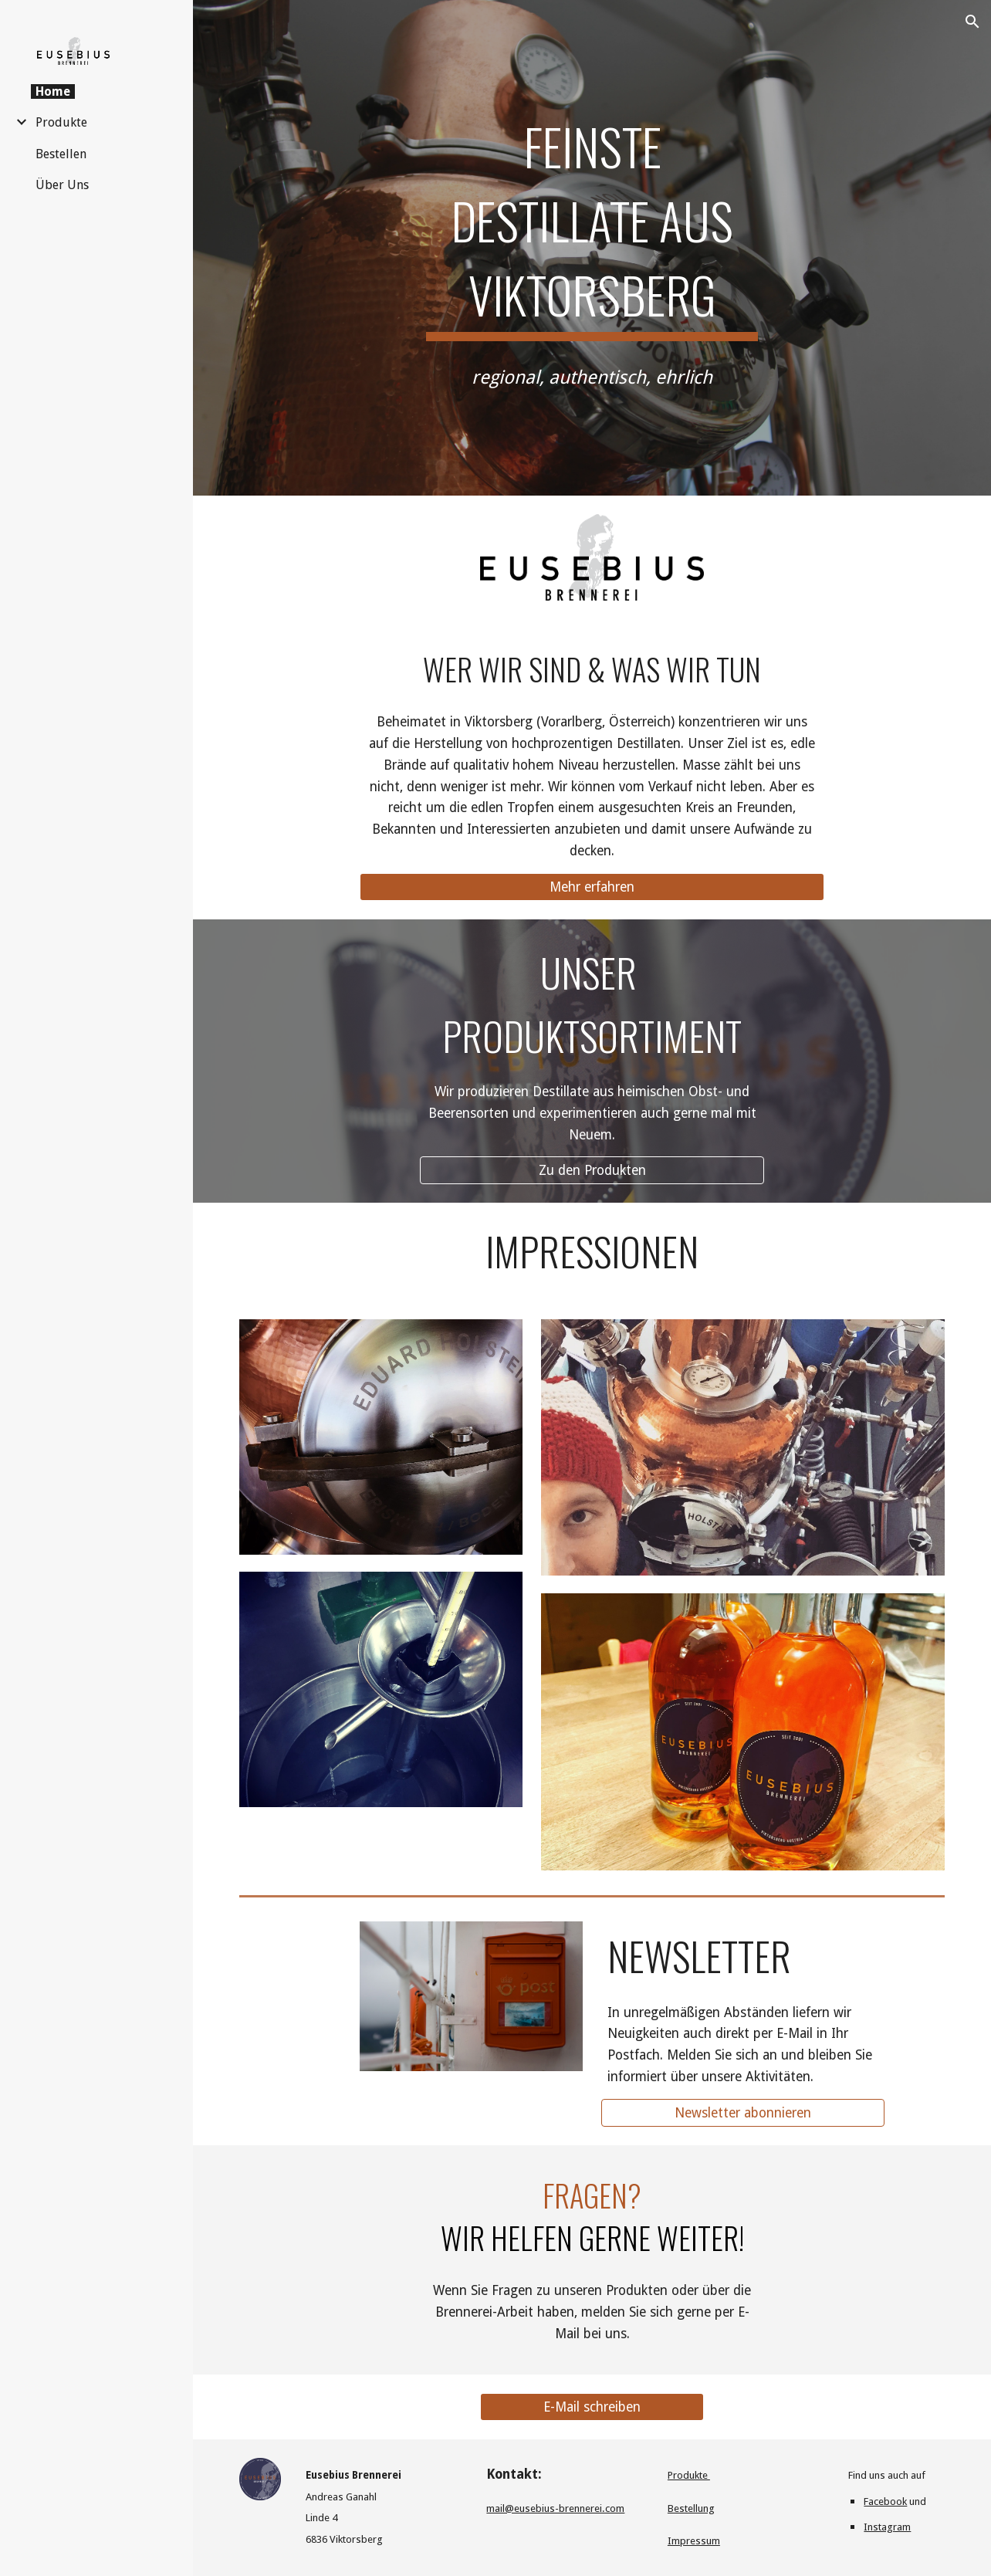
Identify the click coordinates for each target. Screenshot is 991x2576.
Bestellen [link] (61, 154)
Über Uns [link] (62, 185)
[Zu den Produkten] (592, 1171)
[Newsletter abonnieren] (743, 2112)
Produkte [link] (61, 122)
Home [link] (53, 91)
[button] (972, 21)
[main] (592, 222)
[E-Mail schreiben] (591, 2407)
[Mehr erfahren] (592, 887)
